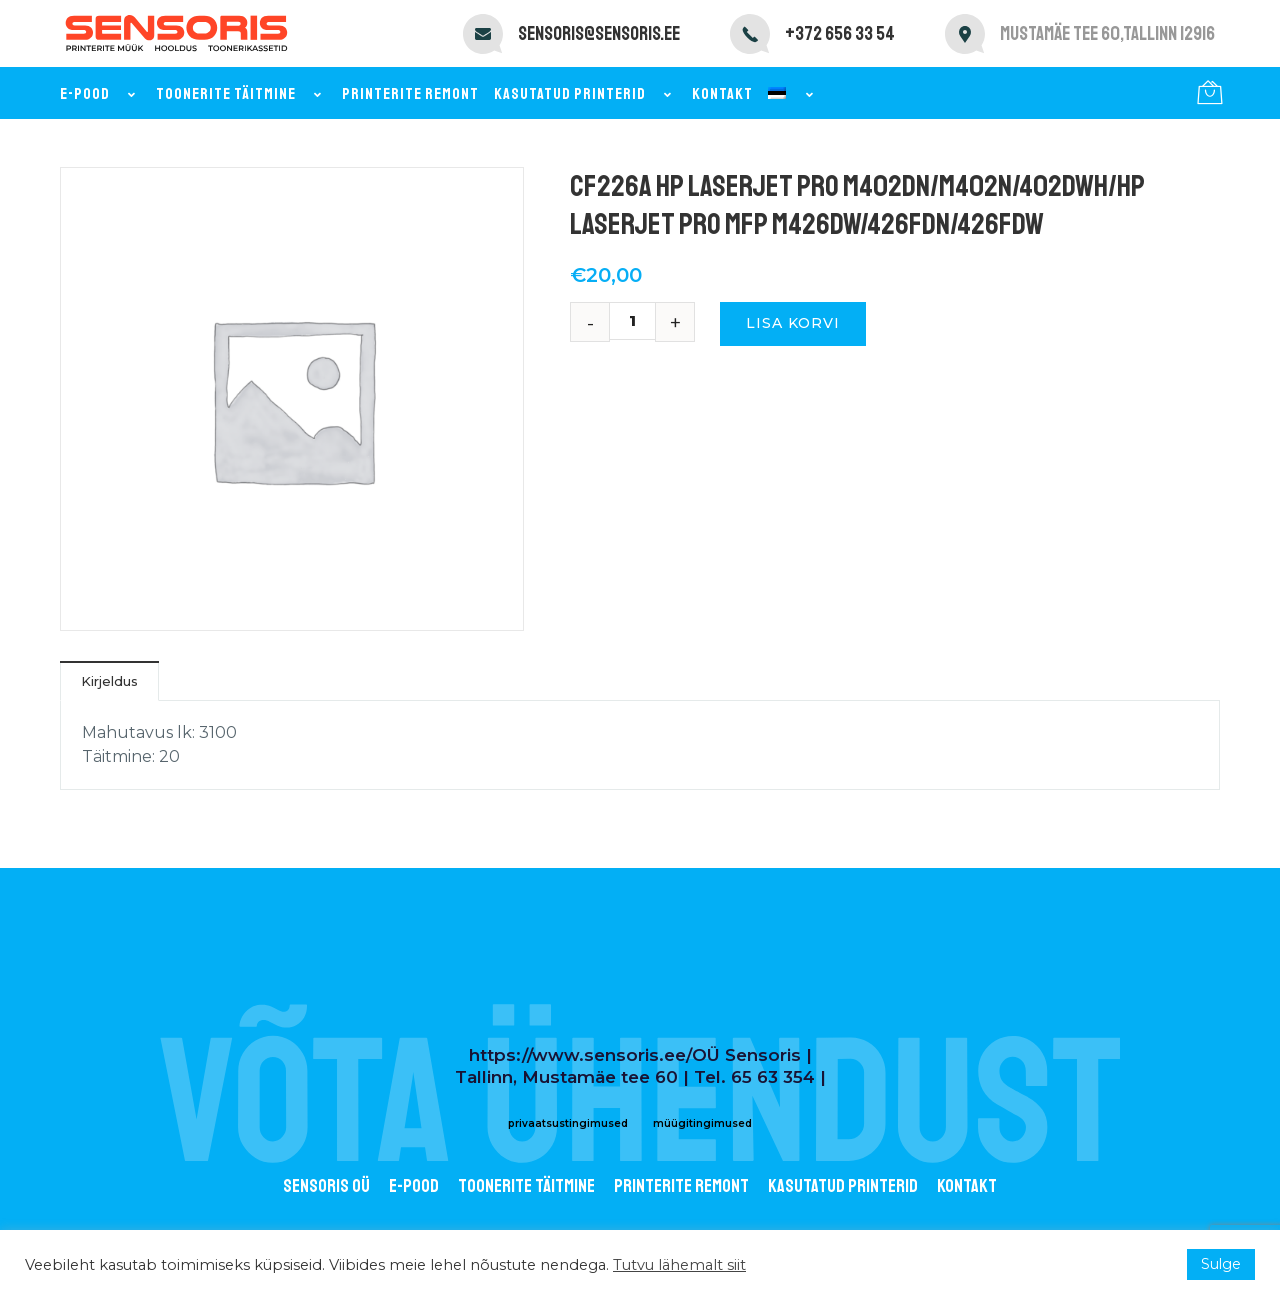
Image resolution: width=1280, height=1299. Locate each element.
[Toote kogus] (640, 321)
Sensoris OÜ (326, 1186)
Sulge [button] (1221, 1264)
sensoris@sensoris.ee (599, 34)
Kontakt (722, 94)
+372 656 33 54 (840, 34)
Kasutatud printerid (585, 94)
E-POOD (414, 1186)
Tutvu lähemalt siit (679, 1265)
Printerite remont (410, 94)
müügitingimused (702, 1123)
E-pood (100, 94)
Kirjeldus (109, 681)
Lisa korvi (793, 323)
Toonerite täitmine (241, 94)
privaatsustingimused (568, 1123)
